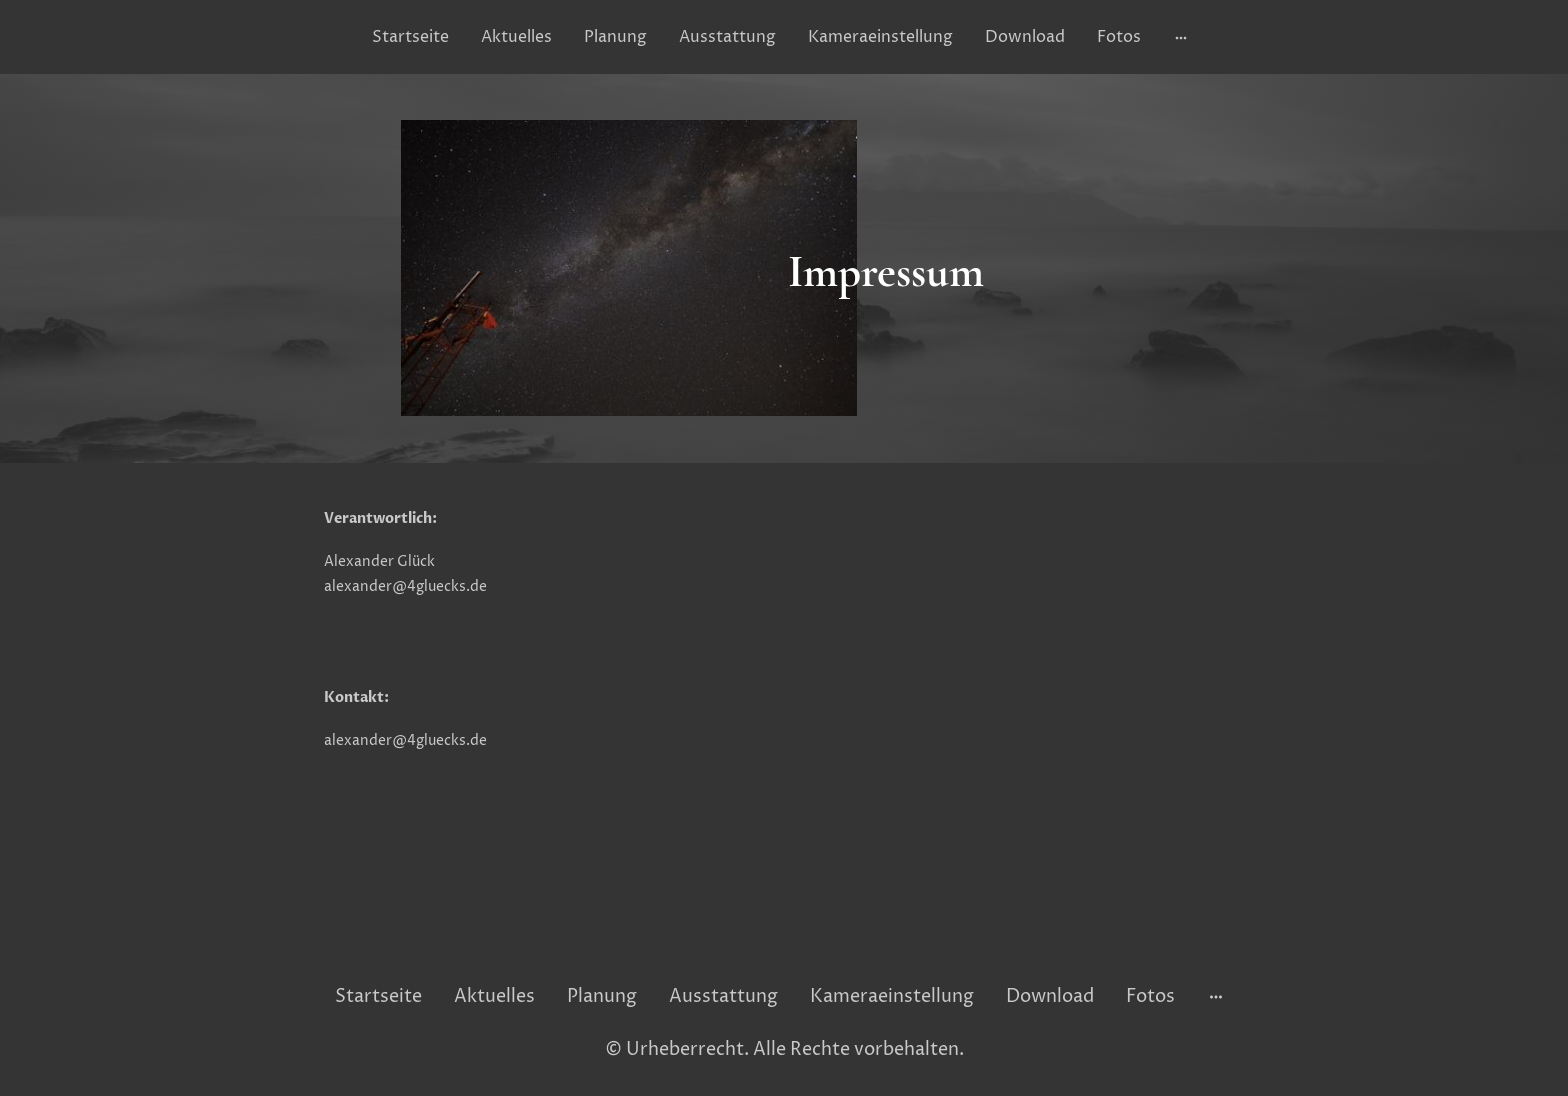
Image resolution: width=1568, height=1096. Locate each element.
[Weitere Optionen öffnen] (1181, 37)
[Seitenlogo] (783, 948)
